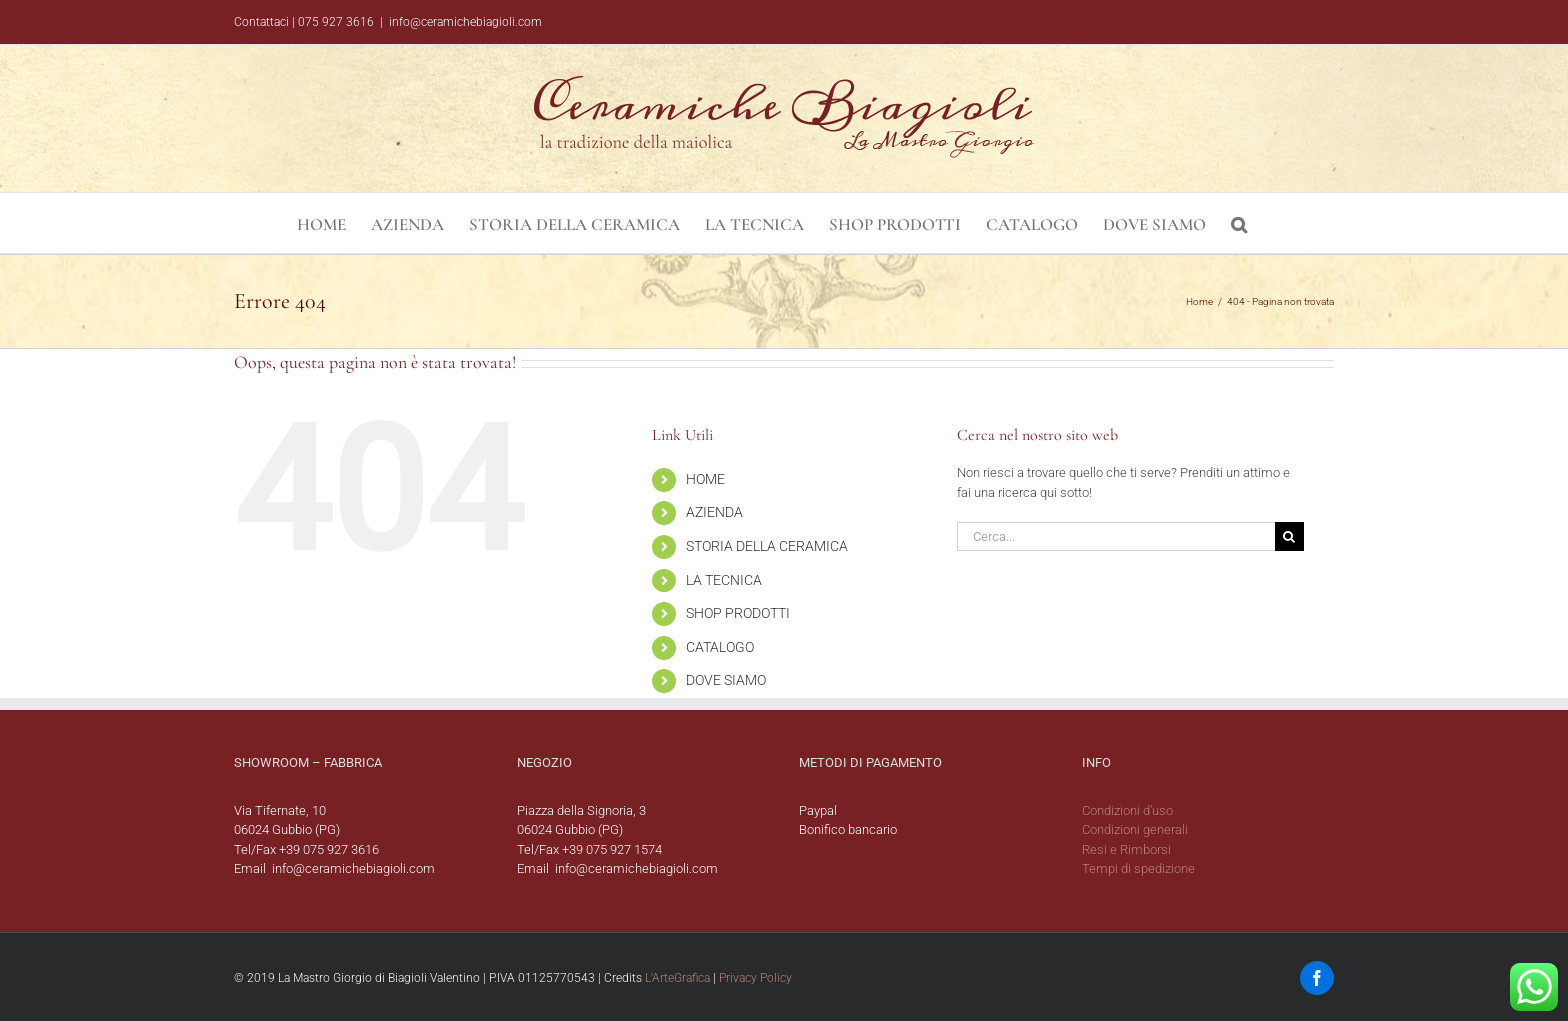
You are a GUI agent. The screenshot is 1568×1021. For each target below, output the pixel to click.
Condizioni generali (1135, 829)
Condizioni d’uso (1127, 810)
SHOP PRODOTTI (738, 613)
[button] (1239, 223)
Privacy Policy (755, 978)
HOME (705, 479)
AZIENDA (714, 512)
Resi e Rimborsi (1126, 849)
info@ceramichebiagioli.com (465, 22)
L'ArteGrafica (677, 978)
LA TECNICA (724, 580)
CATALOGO (720, 647)
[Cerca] (1289, 536)
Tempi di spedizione (1138, 868)
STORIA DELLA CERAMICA (767, 546)
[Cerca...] (1116, 536)
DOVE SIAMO (726, 680)
